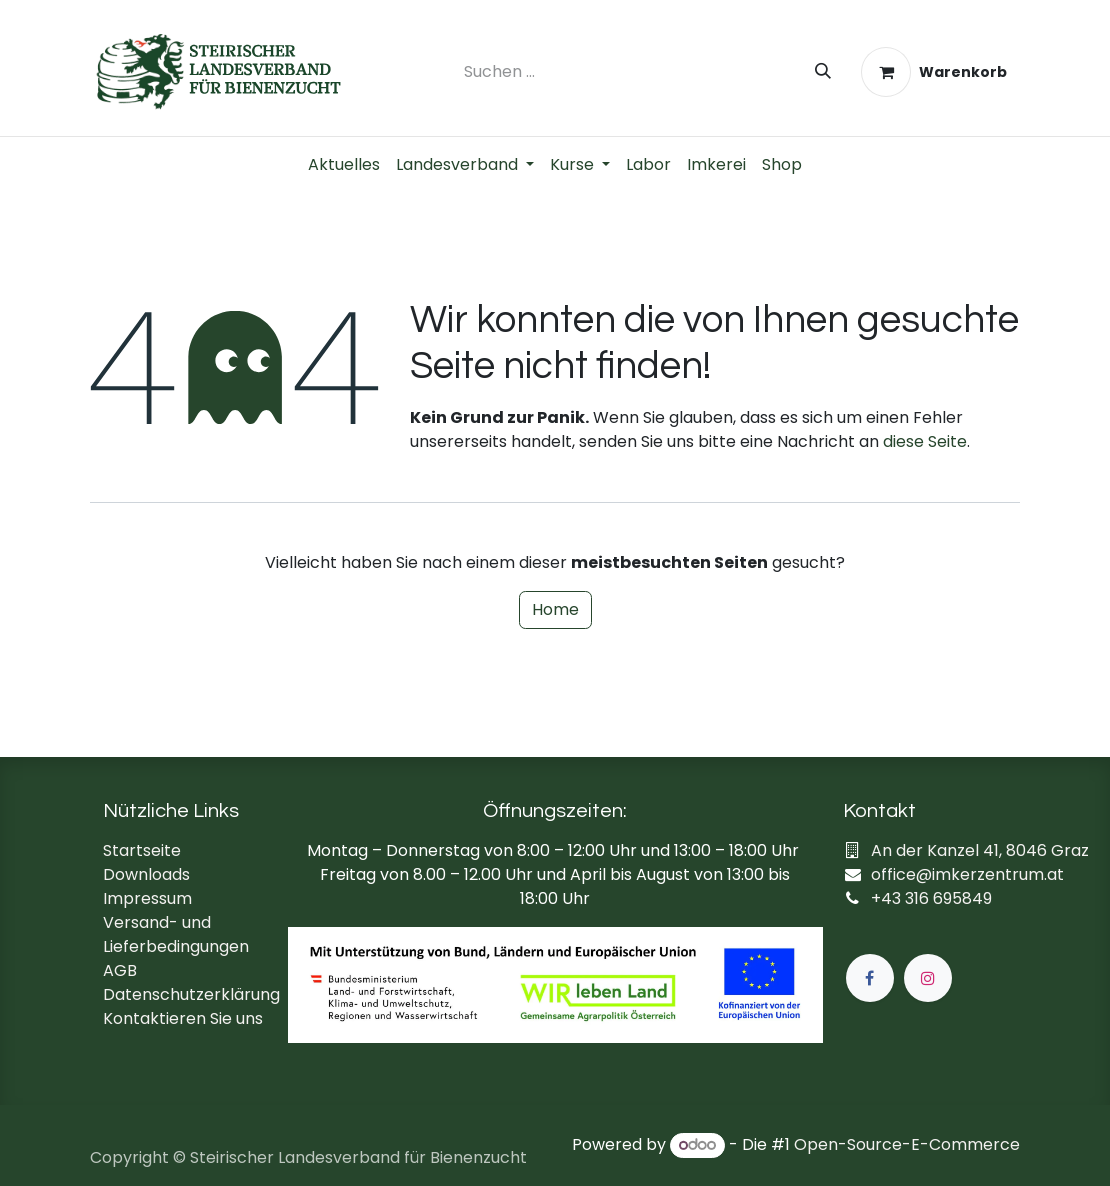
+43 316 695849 (931, 898)
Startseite (142, 850)
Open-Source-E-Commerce (907, 1144)
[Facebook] (870, 978)
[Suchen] (823, 72)
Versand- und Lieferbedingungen (176, 934)
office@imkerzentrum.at (967, 874)
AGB (120, 970)
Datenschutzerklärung (191, 994)
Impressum (147, 898)
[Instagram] (928, 978)
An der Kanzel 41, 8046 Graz (980, 850)
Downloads (146, 874)
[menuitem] (344, 165)
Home (555, 609)
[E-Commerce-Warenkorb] (934, 72)
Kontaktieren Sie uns (183, 1018)
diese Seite (925, 441)
